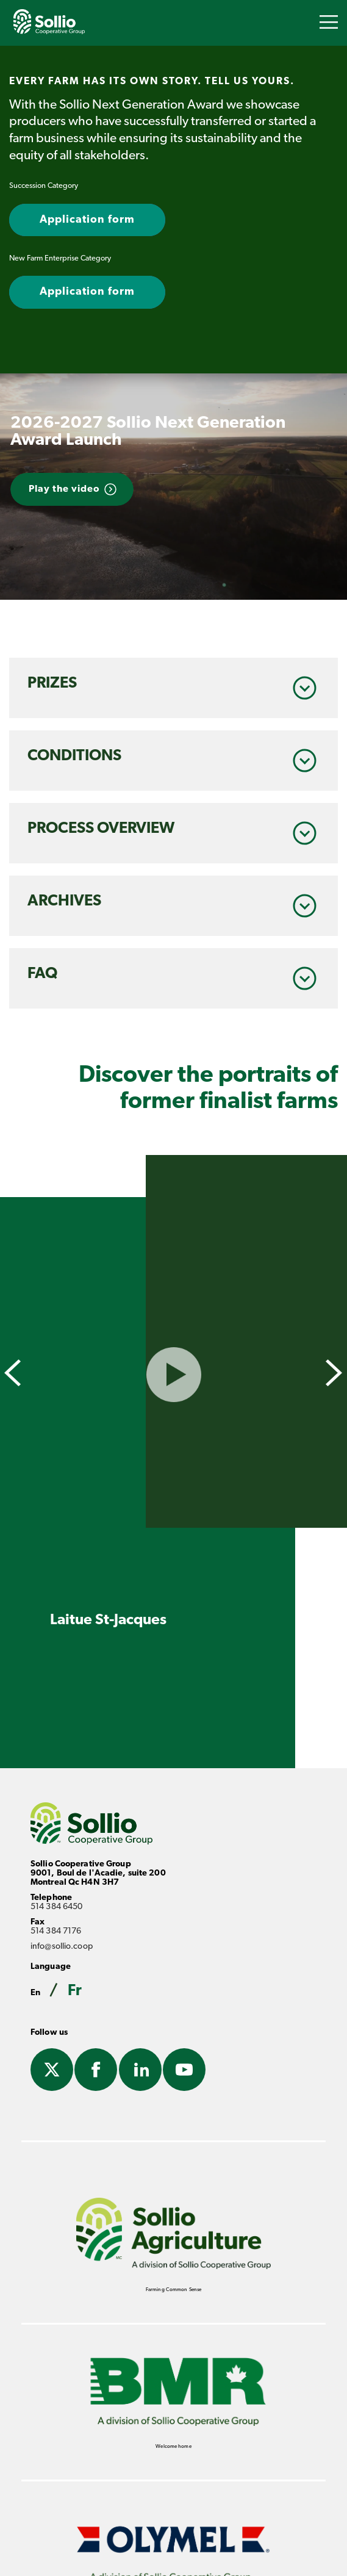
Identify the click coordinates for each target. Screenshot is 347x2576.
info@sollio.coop (61, 1946)
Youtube (184, 2071)
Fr (75, 1991)
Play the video (64, 489)
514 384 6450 (56, 1907)
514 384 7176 (55, 1931)
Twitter (51, 2071)
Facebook (95, 2071)
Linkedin (140, 2071)
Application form (87, 220)
